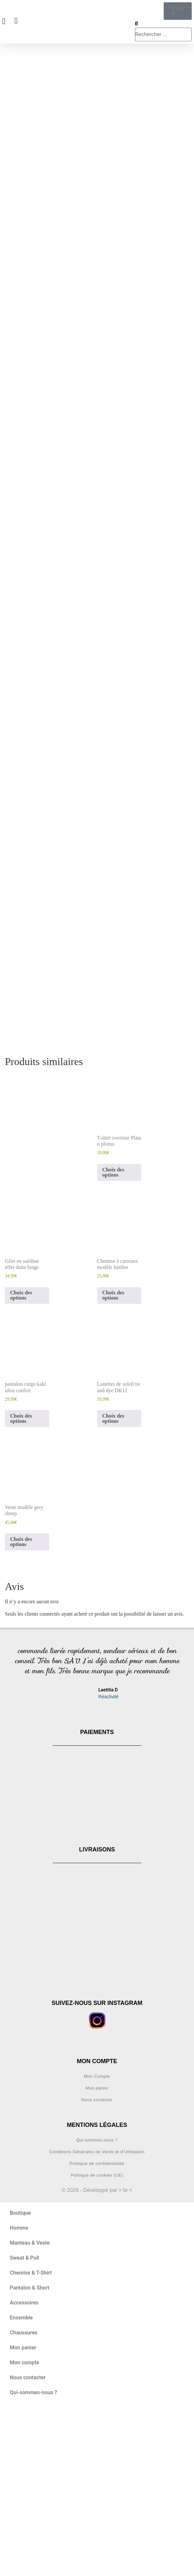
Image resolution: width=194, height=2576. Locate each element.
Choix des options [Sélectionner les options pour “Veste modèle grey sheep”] (21, 1708)
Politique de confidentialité (97, 2329)
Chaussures (23, 2499)
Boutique (20, 2379)
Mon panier (97, 2254)
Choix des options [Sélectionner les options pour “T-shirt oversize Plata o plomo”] (113, 1338)
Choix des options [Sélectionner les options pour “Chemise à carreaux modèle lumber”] (113, 1461)
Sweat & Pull (24, 2424)
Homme (19, 2394)
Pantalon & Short (29, 2454)
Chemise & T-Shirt (31, 2439)
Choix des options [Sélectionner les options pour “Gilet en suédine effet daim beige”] (21, 1461)
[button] (11, 1845)
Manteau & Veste (30, 2409)
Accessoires (24, 2469)
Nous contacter (97, 2265)
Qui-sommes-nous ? (97, 2306)
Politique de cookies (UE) (97, 2341)
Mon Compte (97, 2242)
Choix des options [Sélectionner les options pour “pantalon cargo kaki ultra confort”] (21, 1585)
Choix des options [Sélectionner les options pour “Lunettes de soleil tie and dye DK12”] (113, 1585)
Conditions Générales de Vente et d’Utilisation (96, 2318)
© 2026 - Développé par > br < (97, 2356)
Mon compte (24, 2529)
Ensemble (21, 2484)
